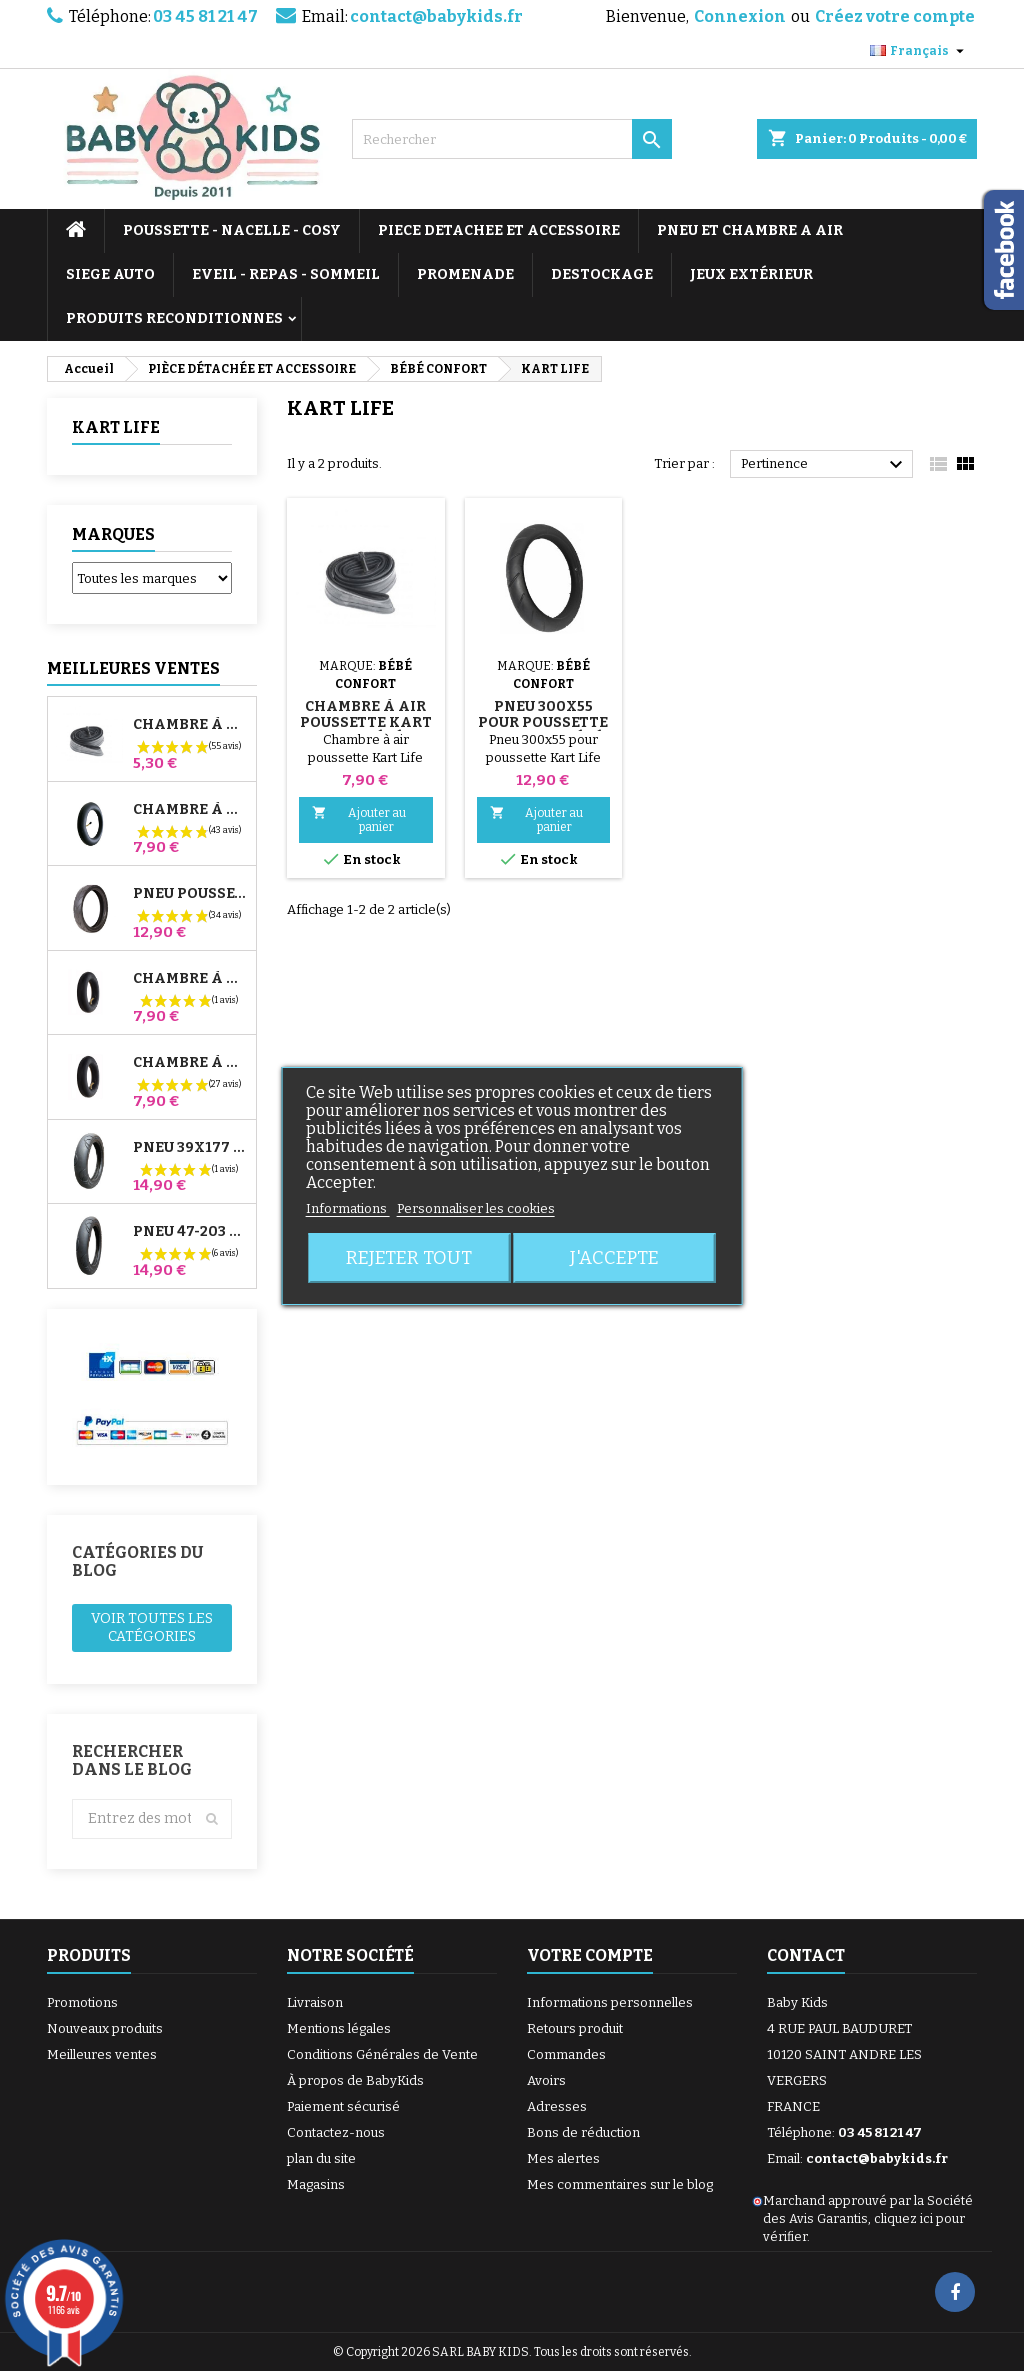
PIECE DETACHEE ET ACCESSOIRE (499, 230)
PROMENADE (465, 274)
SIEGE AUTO (110, 274)
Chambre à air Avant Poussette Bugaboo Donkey (190, 979)
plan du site (321, 2158)
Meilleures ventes (102, 2054)
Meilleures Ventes (133, 668)
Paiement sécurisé (343, 2106)
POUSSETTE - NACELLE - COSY (232, 230)
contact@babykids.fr (436, 16)
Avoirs (546, 2080)
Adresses (557, 2106)
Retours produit (575, 2028)
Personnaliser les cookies (476, 1208)
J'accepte (614, 1258)
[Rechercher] (512, 139)
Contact (806, 1955)
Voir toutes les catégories (152, 1627)
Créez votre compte (895, 16)
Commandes (566, 2054)
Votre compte (590, 1955)
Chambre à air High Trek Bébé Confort (190, 725)
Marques (113, 534)
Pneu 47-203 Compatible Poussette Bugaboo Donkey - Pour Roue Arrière (190, 1232)
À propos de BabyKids (355, 2080)
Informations (348, 1208)
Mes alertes (563, 2158)
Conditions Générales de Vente (382, 2054)
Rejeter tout (409, 1258)
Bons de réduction (583, 2132)
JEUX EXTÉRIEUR (751, 274)
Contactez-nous (336, 2132)
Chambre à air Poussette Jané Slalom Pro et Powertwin (190, 810)
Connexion (740, 16)
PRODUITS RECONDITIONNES (174, 318)
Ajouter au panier (359, 819)
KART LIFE (116, 427)
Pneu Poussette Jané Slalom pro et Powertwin (190, 894)
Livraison (315, 2002)
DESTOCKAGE (602, 274)
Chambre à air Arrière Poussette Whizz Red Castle (190, 1063)
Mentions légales (339, 2028)
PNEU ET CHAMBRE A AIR (750, 230)
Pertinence (824, 465)
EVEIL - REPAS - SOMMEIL (286, 274)
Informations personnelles (610, 2002)
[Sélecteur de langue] (919, 51)
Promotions (82, 2002)
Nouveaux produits (105, 2028)
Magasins (316, 2184)
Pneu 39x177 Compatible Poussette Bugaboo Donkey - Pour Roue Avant (190, 1148)
